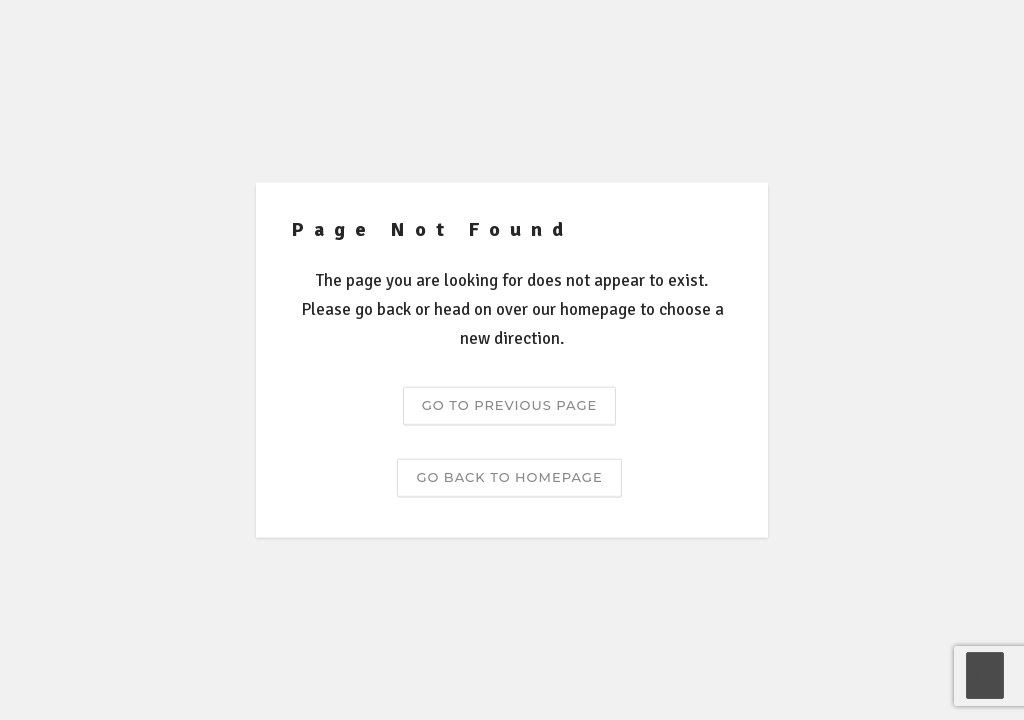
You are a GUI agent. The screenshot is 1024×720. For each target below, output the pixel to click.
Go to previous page (509, 404)
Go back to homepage (509, 476)
